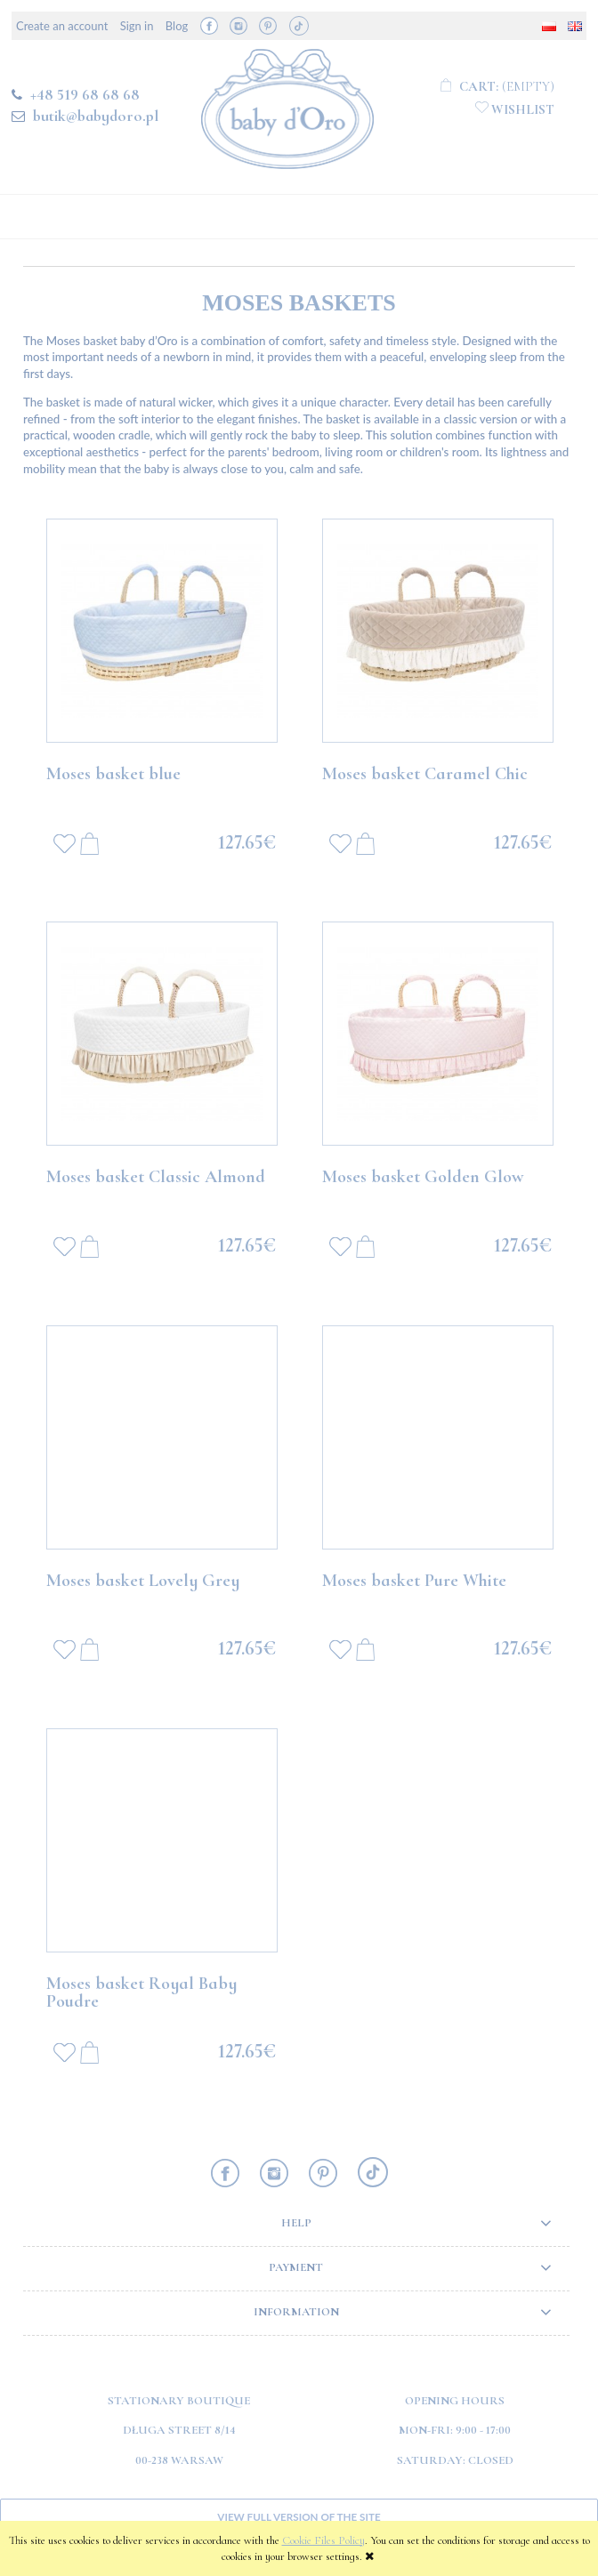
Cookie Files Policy (323, 2540)
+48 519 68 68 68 (85, 94)
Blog (177, 26)
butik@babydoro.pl (95, 115)
